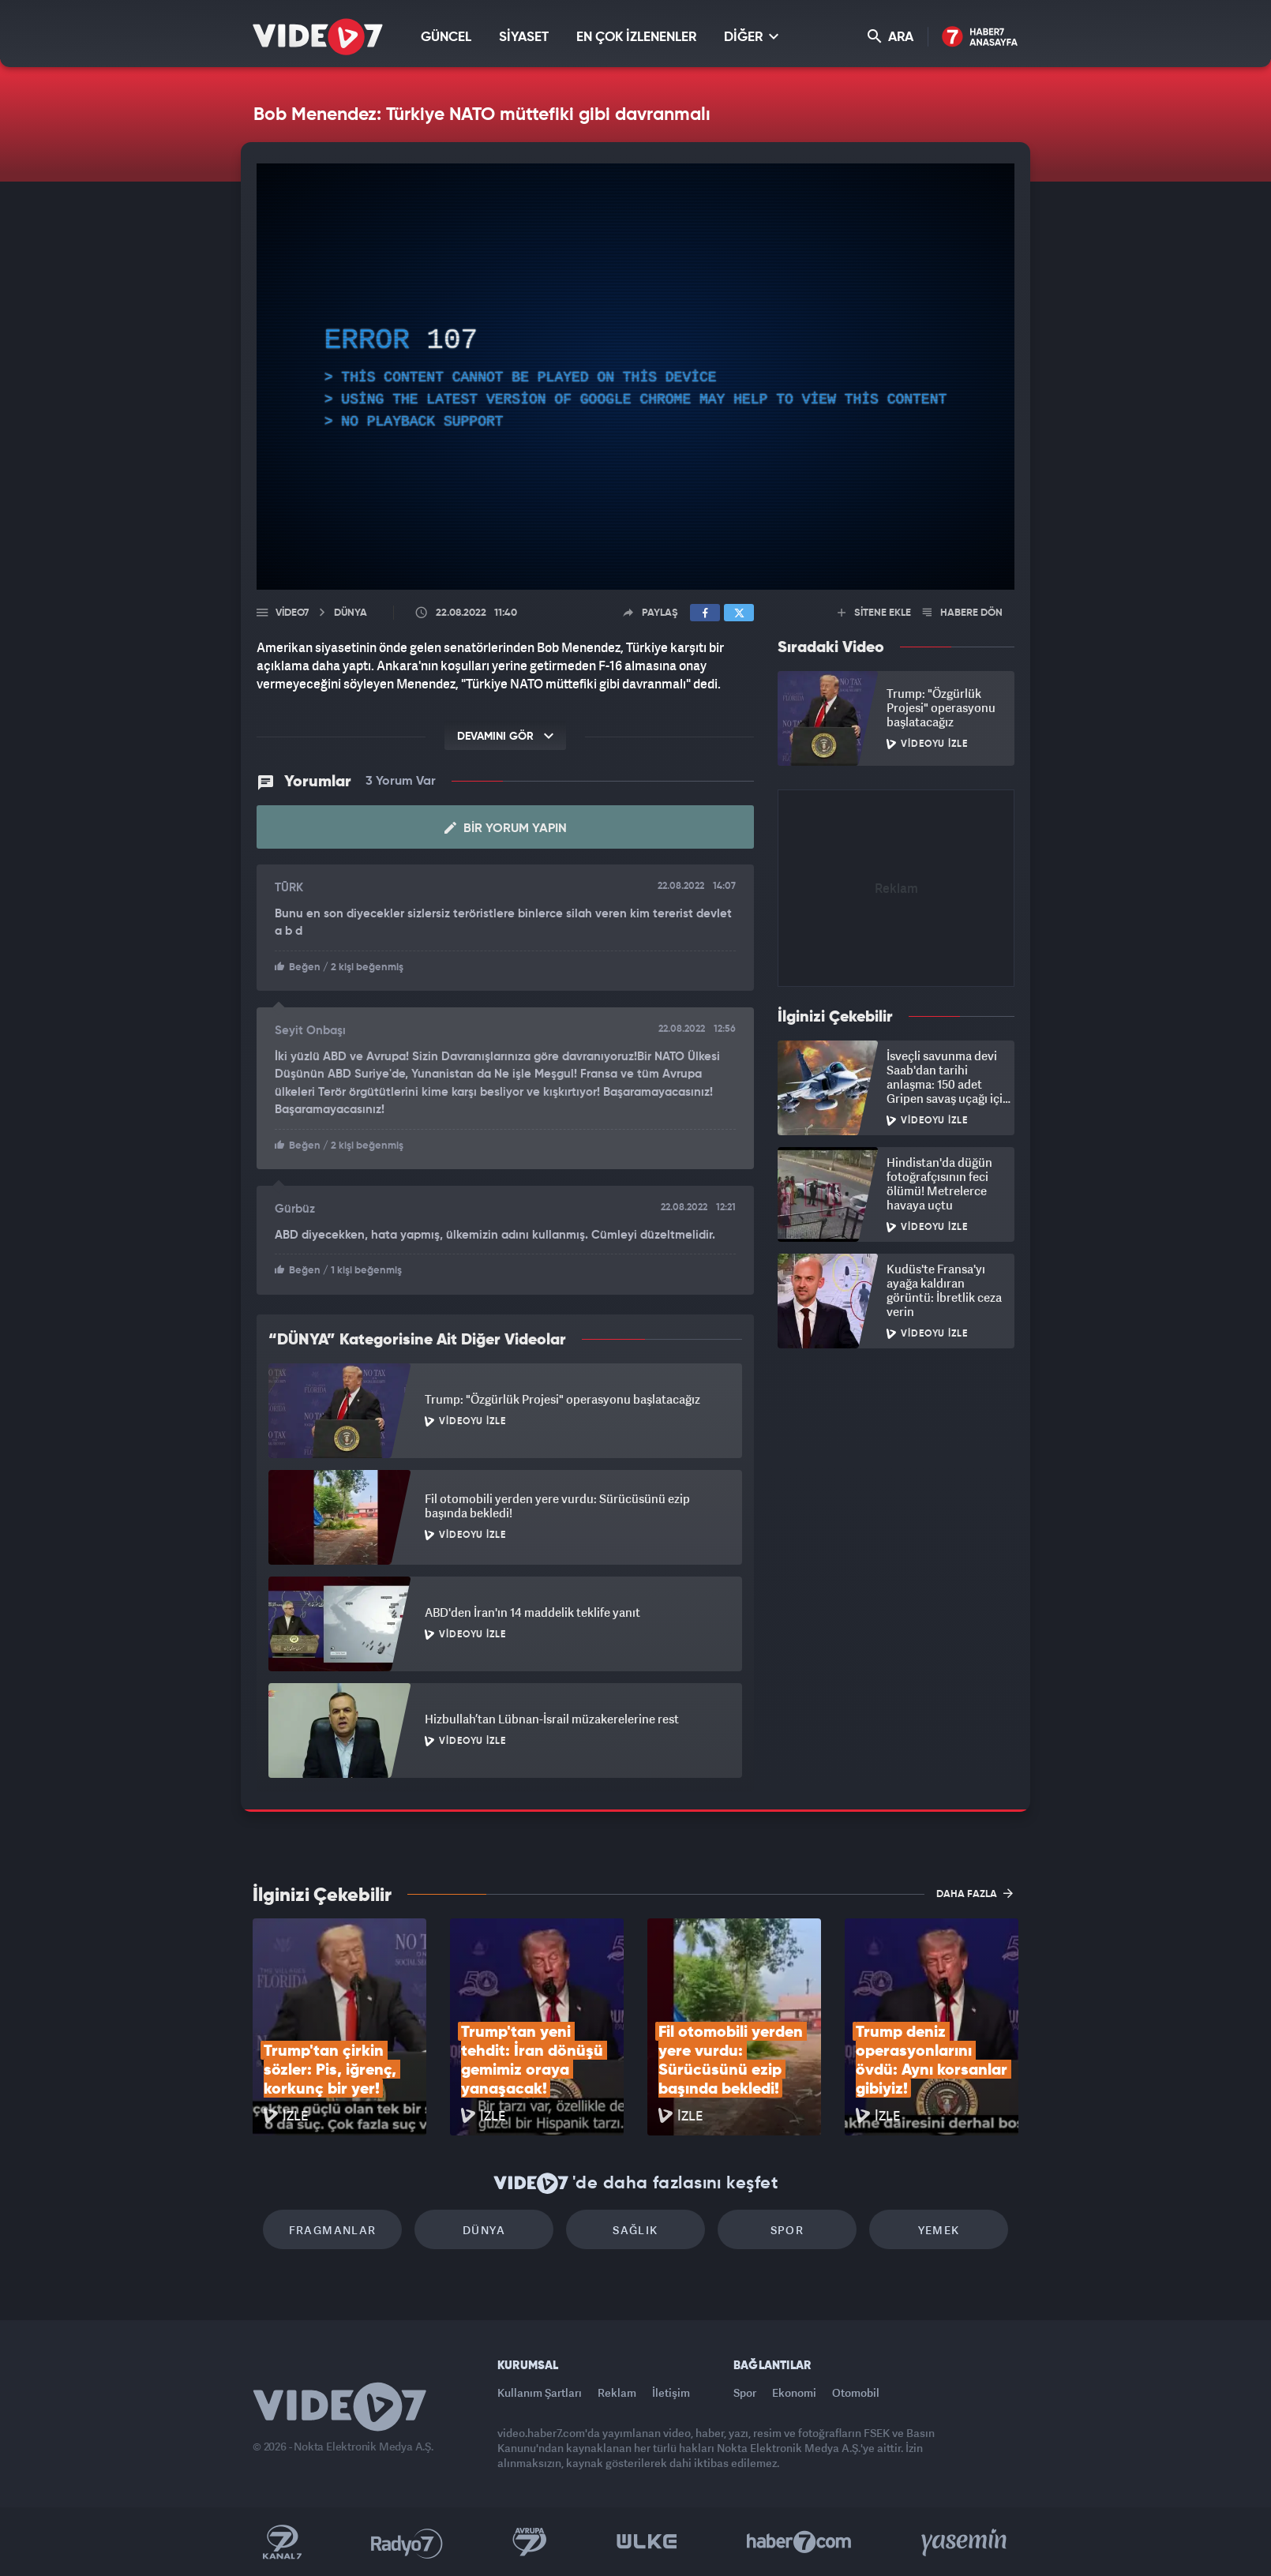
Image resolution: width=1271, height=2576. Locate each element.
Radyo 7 (407, 2542)
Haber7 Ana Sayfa (980, 37)
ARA (890, 37)
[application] (635, 376)
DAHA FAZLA (974, 1893)
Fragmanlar (333, 2229)
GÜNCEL (446, 37)
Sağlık (635, 2229)
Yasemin (965, 2542)
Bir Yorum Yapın (505, 828)
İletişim (671, 2392)
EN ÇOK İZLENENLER (636, 37)
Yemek (939, 2229)
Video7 (292, 613)
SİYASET (524, 37)
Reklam (617, 2392)
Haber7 (799, 2542)
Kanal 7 (282, 2542)
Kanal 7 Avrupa (529, 2542)
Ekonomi (794, 2392)
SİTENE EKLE (874, 613)
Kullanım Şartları (539, 2392)
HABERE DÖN (963, 613)
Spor (787, 2229)
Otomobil (855, 2392)
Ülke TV (647, 2542)
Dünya (484, 2229)
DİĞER (751, 37)
